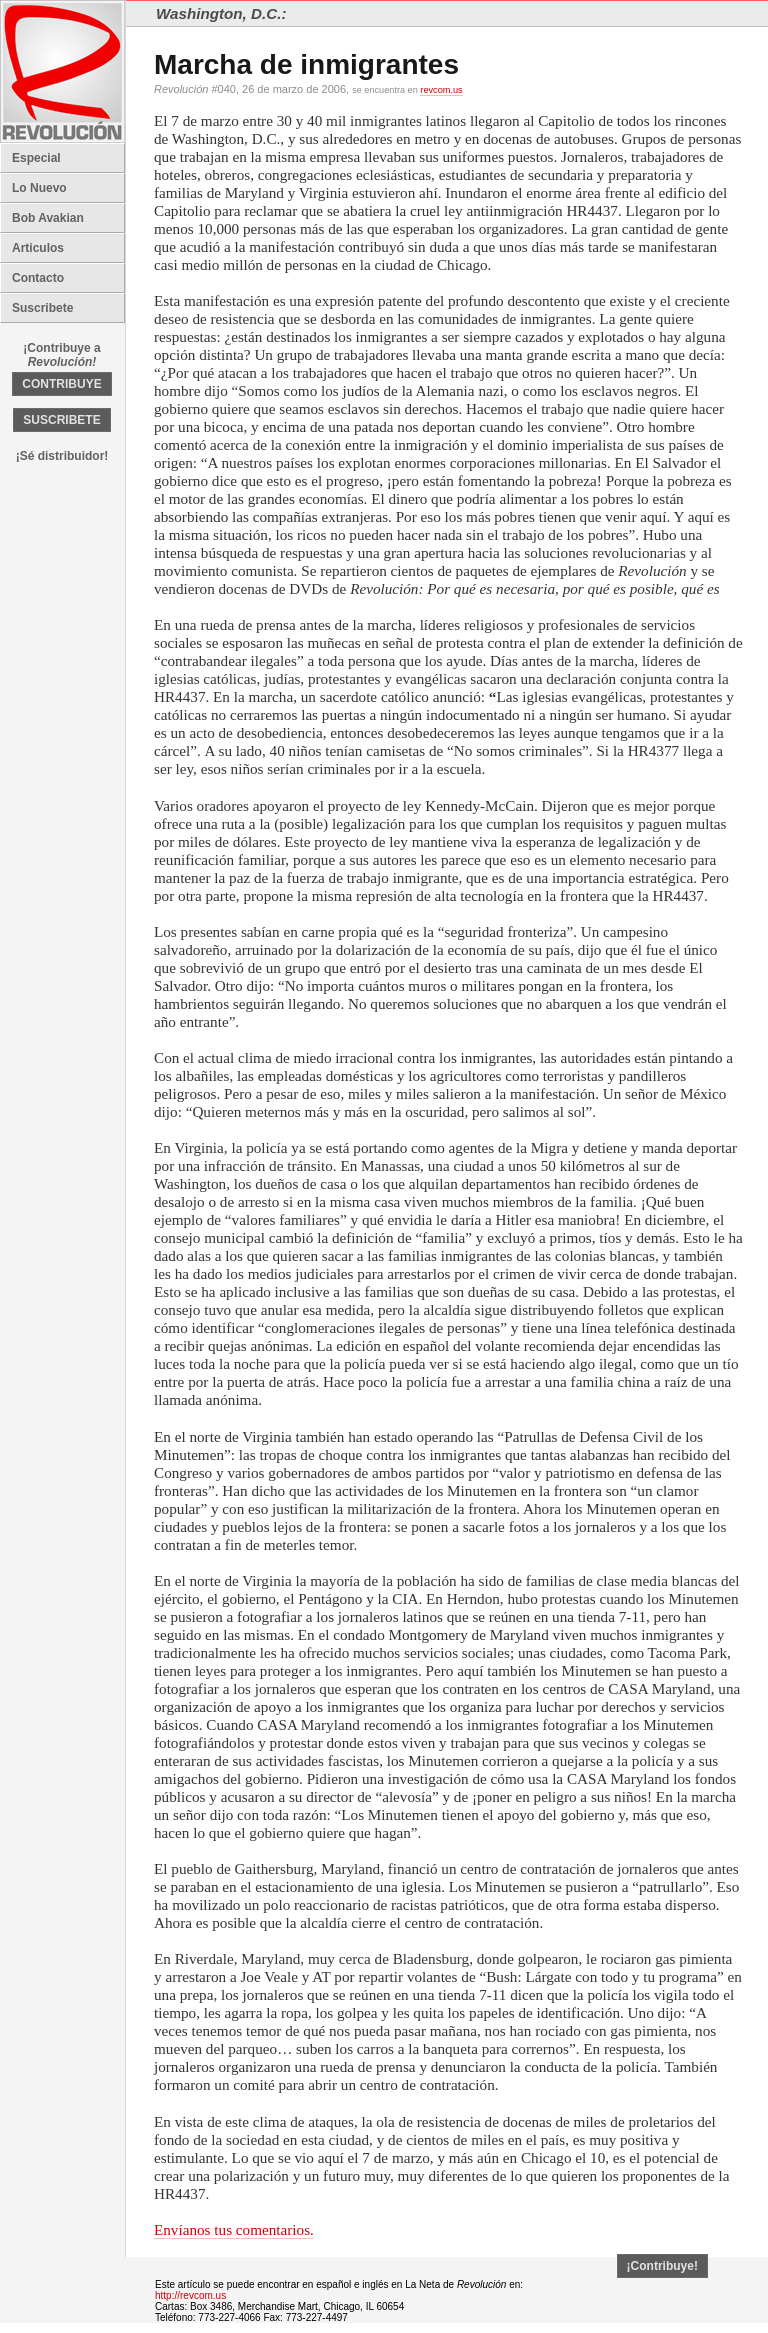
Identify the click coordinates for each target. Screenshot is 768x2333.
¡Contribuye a (61, 355)
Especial (36, 158)
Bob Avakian (48, 218)
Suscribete (42, 308)
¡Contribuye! (662, 2266)
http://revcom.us (190, 2295)
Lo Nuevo (39, 188)
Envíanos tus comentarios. (234, 2229)
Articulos (38, 248)
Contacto (38, 278)
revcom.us (441, 90)
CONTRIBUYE (61, 384)
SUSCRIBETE (61, 420)
